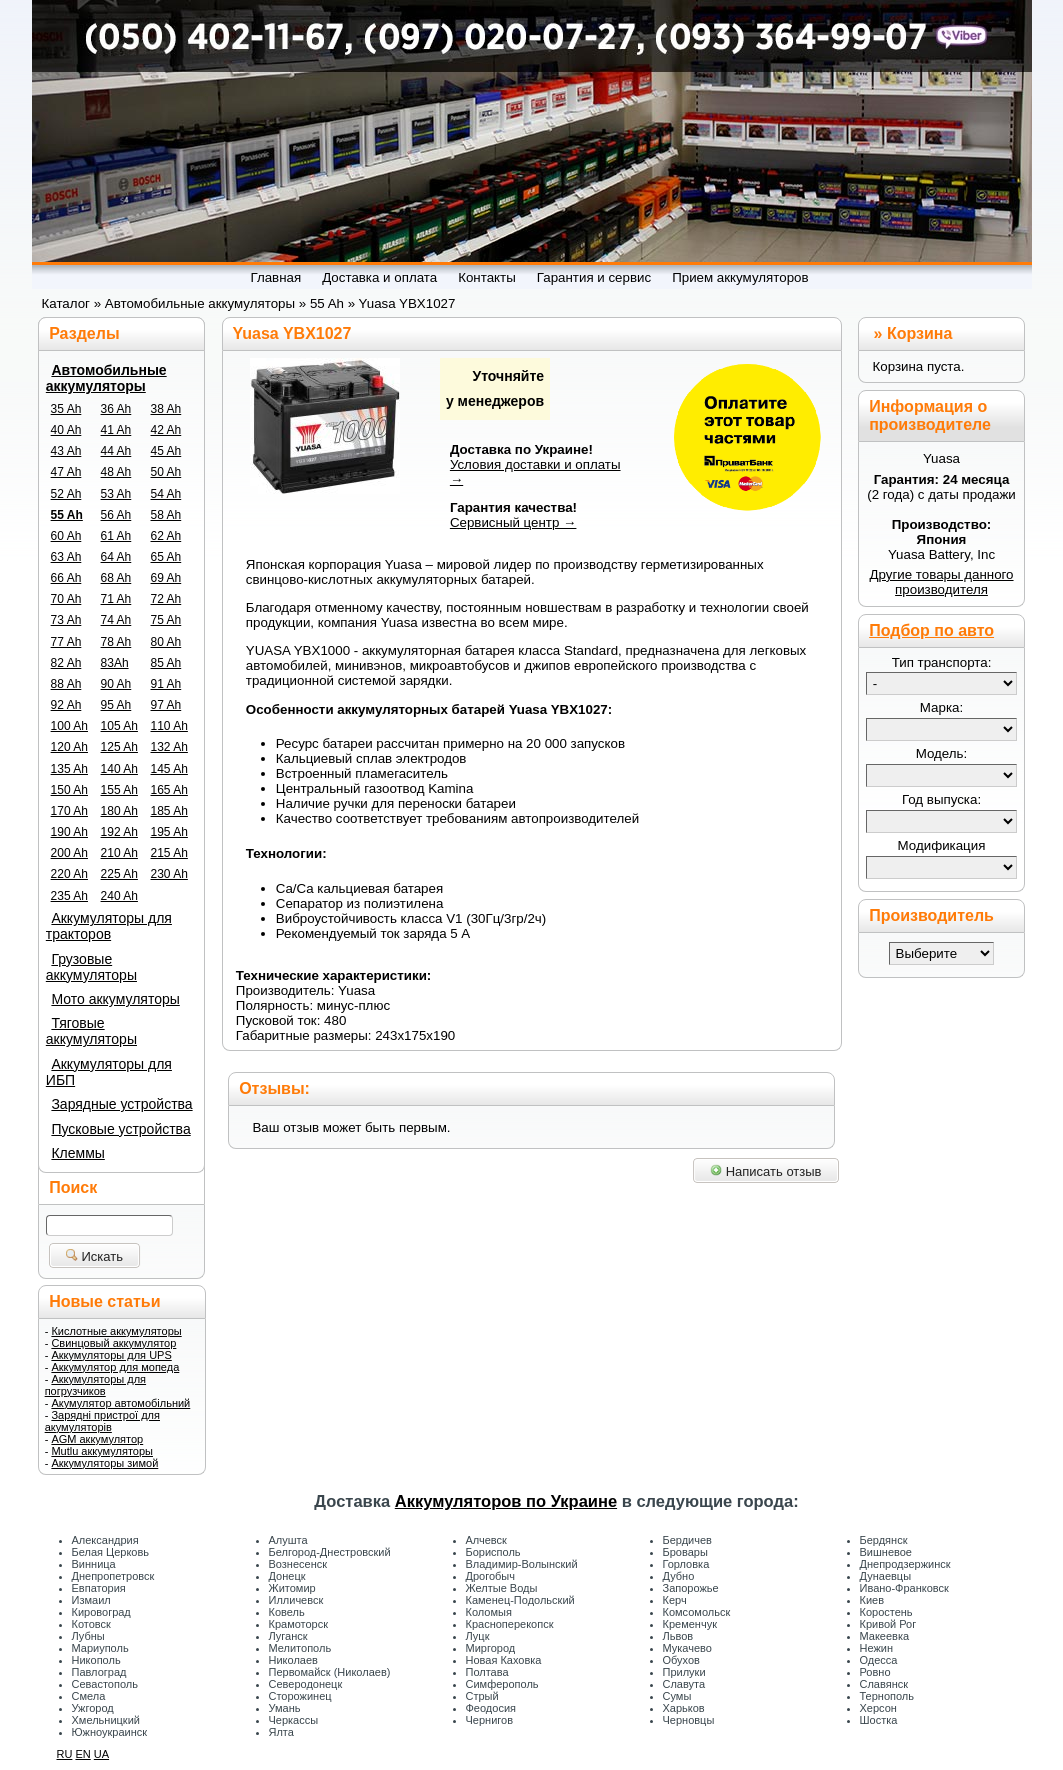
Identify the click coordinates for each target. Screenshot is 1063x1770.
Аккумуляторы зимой (104, 1463)
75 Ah (166, 620)
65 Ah (166, 557)
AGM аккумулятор (97, 1439)
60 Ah (66, 536)
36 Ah (116, 409)
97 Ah (166, 705)
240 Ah (119, 896)
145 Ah (169, 769)
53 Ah (116, 494)
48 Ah (116, 472)
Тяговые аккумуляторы (91, 1031)
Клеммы (77, 1153)
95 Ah (116, 705)
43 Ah (66, 451)
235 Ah (69, 896)
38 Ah (166, 409)
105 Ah (119, 726)
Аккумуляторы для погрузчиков (95, 1385)
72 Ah (166, 599)
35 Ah (66, 409)
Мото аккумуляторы (115, 999)
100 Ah (69, 726)
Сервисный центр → (513, 522)
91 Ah (166, 684)
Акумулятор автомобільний (120, 1403)
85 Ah (166, 663)
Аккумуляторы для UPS (111, 1355)
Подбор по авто (931, 630)
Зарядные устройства (121, 1104)
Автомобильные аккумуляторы (106, 378)
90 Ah (116, 684)
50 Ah (166, 472)
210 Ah (119, 853)
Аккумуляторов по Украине (506, 1501)
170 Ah (69, 811)
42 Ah (166, 430)
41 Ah (116, 430)
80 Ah (166, 642)
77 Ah (66, 642)
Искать (94, 1256)
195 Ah (169, 832)
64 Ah (116, 557)
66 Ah (66, 578)
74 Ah (116, 620)
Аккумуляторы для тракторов (109, 926)
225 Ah (119, 874)
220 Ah (69, 874)
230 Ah (169, 874)
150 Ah (69, 790)
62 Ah (166, 536)
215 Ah (169, 853)
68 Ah (116, 578)
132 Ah (169, 747)
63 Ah (66, 557)
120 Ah (69, 747)
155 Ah (119, 790)
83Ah (115, 663)
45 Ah (166, 451)
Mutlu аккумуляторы (102, 1451)
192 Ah (119, 832)
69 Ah (166, 578)
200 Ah (69, 853)
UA (101, 1754)
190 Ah (69, 832)
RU (65, 1754)
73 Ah (66, 620)
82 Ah (66, 663)
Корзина (919, 333)
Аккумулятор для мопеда (115, 1367)
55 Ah (67, 515)
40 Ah (66, 430)
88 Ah (66, 684)
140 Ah (119, 769)
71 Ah (116, 599)
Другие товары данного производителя (941, 582)
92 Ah (66, 705)
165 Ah (169, 790)
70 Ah (66, 599)
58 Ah (166, 515)
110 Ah (169, 726)
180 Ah (119, 811)
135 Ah (69, 769)
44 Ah (116, 451)
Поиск (73, 1187)
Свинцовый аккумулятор (113, 1343)
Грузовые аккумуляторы (91, 967)
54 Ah (166, 494)
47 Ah (66, 472)
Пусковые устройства (120, 1129)
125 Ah (119, 747)
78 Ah (116, 642)
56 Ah (116, 515)
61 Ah (116, 536)
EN (82, 1754)
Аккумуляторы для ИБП (109, 1072)
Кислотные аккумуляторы (116, 1331)
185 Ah (169, 811)
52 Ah (66, 494)
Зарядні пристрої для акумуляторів (102, 1421)
